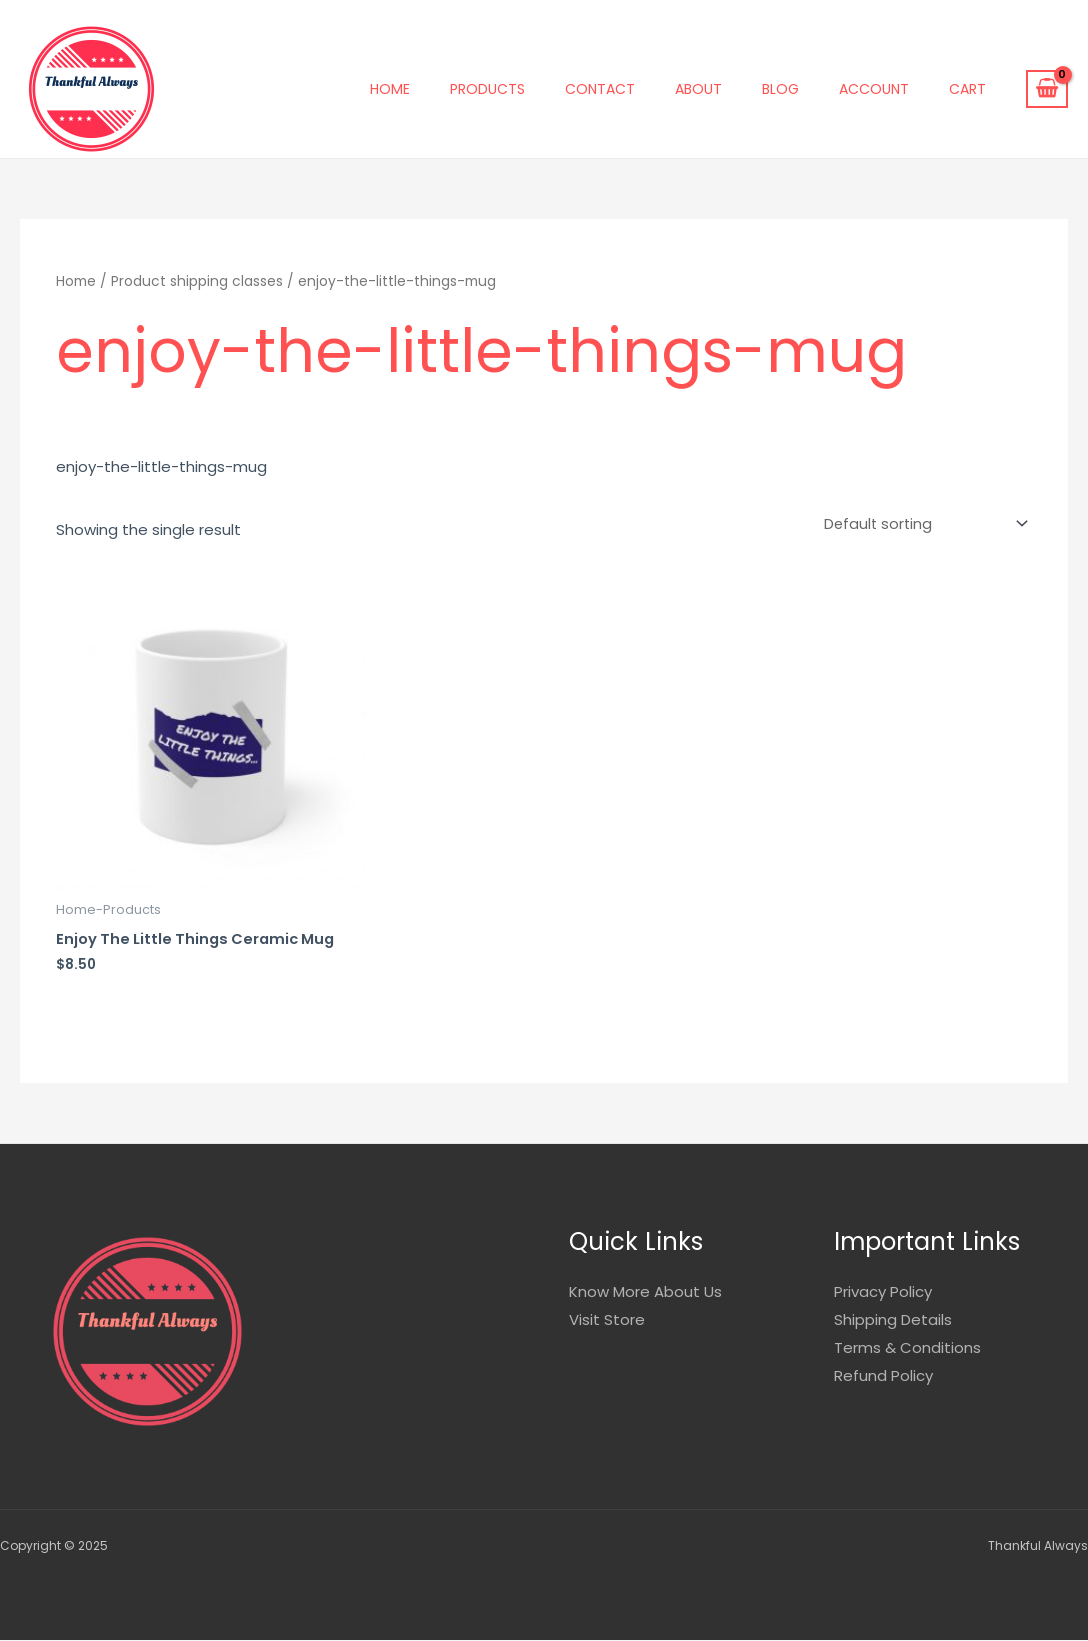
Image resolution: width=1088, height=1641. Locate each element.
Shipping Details (893, 1320)
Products (487, 89)
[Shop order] (920, 525)
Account (874, 89)
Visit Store (607, 1320)
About (698, 89)
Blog (780, 89)
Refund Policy (883, 1375)
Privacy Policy (883, 1292)
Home (390, 89)
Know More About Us (645, 1292)
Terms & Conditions (907, 1348)
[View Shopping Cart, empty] (1047, 89)
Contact (600, 89)
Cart (967, 89)
